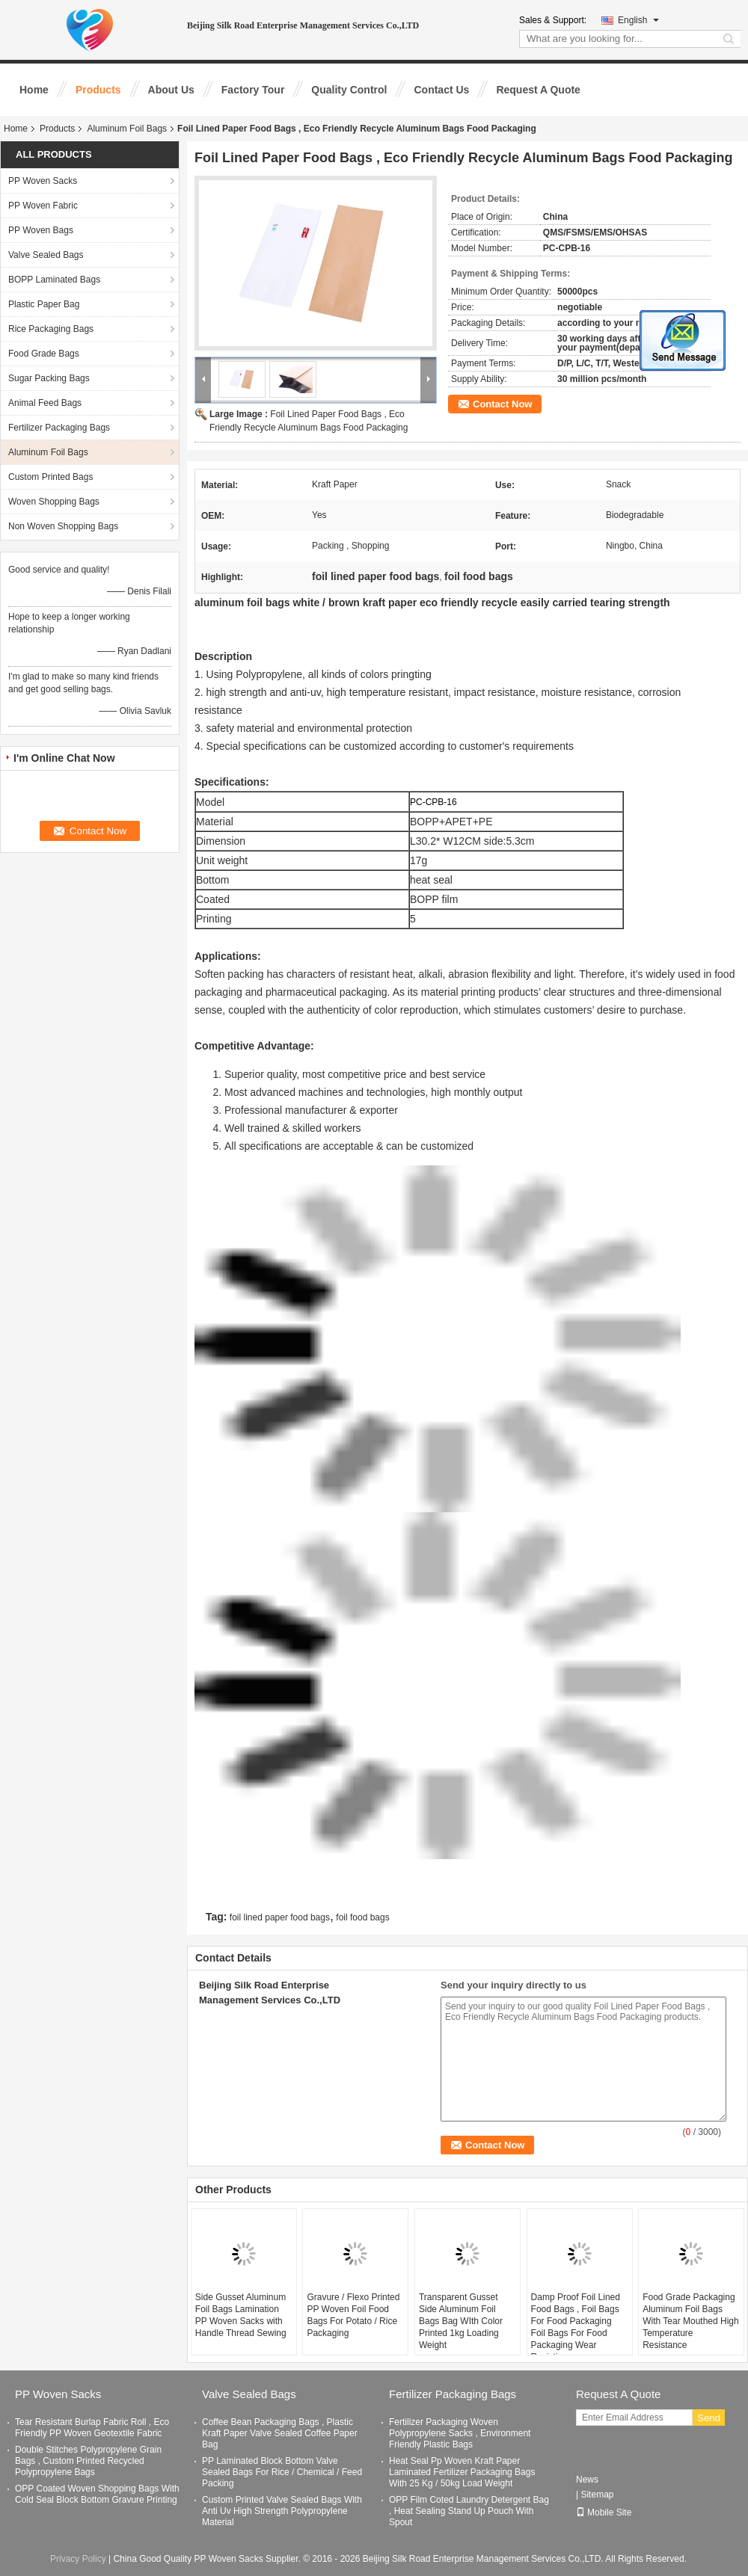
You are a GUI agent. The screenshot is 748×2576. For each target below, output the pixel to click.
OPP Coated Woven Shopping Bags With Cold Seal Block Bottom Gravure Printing (97, 2494)
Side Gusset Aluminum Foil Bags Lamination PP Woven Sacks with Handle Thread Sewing (240, 2315)
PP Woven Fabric (43, 205)
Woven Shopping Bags (53, 501)
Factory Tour (253, 90)
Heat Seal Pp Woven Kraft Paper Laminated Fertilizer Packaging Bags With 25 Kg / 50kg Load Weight (462, 2472)
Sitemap (596, 2494)
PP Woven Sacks (42, 181)
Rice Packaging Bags (51, 329)
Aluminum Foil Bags (127, 128)
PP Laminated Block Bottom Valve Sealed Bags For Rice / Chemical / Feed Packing (282, 2472)
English (638, 20)
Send (708, 2418)
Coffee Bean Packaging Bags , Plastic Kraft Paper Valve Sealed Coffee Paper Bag (280, 2433)
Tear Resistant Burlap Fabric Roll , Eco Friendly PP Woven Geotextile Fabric (92, 2427)
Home (34, 90)
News (587, 2479)
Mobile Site (603, 2512)
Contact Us (441, 90)
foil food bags (362, 1917)
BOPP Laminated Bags (54, 279)
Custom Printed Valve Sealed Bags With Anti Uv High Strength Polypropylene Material (282, 2511)
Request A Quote (538, 90)
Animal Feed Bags (45, 403)
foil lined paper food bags (280, 1917)
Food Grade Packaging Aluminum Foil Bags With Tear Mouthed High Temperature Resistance (691, 2321)
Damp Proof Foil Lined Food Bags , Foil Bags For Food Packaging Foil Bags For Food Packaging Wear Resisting (575, 2327)
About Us (171, 90)
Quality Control (349, 90)
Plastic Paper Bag (43, 304)
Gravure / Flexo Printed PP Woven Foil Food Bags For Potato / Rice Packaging (353, 2315)
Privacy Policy (78, 2559)
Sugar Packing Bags (49, 378)
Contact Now (502, 404)
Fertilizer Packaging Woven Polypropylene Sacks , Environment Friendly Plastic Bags (459, 2433)
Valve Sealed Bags (46, 255)
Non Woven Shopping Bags (63, 526)
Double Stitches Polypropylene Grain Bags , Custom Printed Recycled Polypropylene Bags (88, 2460)
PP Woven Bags (40, 230)
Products (98, 90)
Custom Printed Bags (50, 477)
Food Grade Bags (43, 353)
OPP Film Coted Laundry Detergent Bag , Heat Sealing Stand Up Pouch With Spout (469, 2511)
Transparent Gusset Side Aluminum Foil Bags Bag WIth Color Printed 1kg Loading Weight (461, 2321)
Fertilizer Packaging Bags (59, 427)
